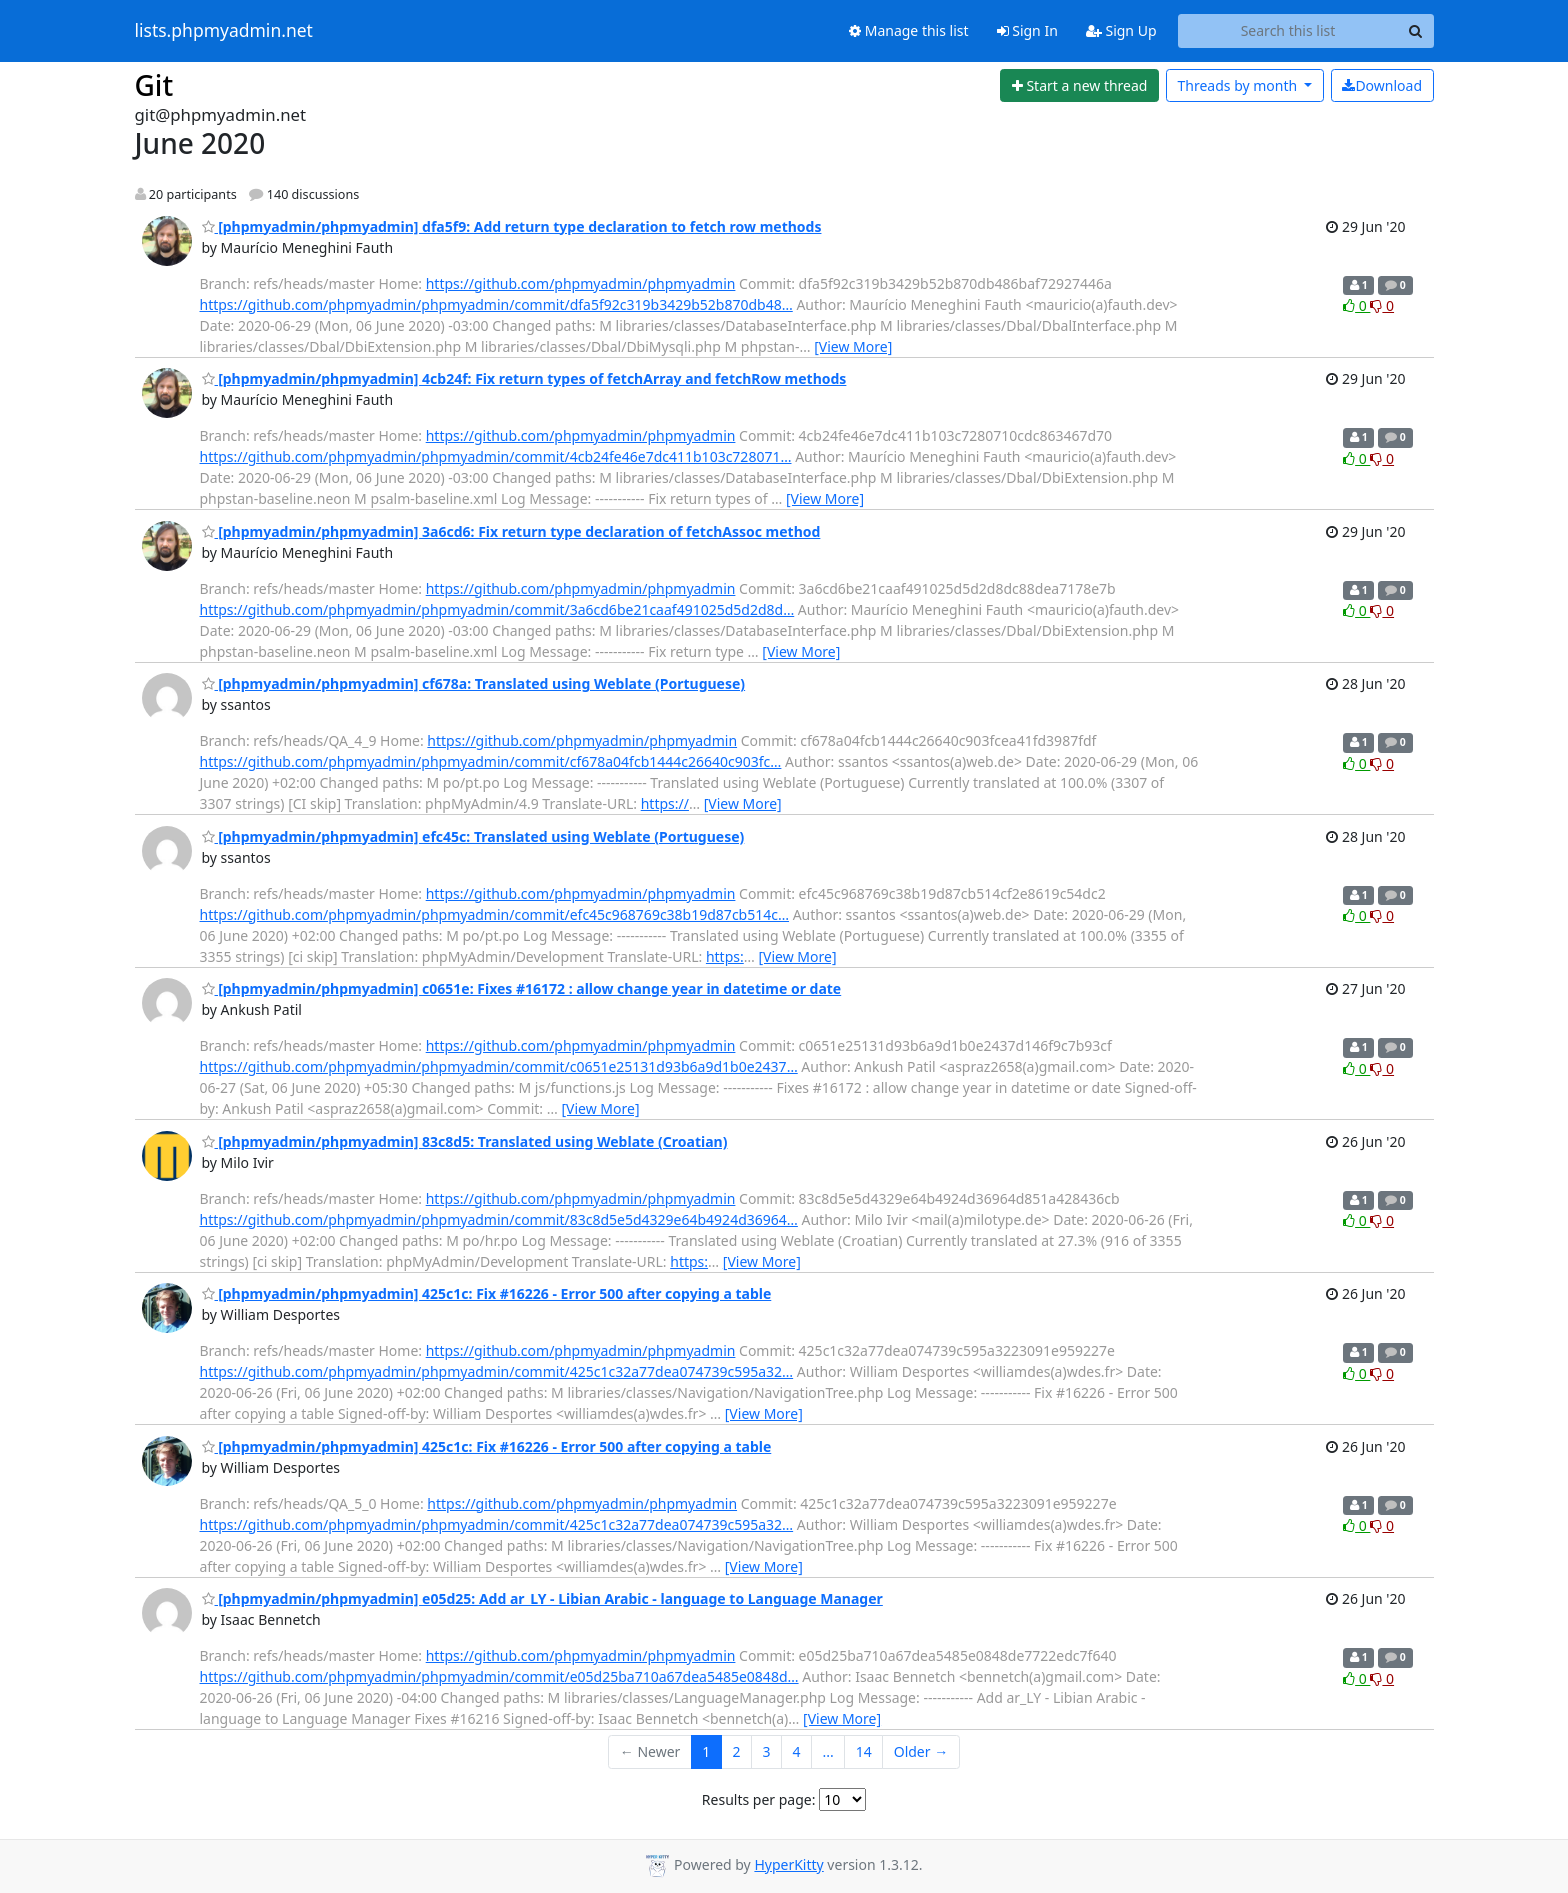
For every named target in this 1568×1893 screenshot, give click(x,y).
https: (725, 956)
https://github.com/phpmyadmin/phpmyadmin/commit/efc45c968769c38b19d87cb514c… (495, 914)
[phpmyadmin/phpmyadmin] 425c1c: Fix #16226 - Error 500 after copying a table (487, 1293)
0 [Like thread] (1356, 305)
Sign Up (1121, 30)
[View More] (853, 346)
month (1238, 85)
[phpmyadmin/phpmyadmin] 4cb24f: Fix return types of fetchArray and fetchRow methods (524, 378)
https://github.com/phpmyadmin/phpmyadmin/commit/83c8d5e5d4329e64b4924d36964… (499, 1219)
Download (1382, 85)
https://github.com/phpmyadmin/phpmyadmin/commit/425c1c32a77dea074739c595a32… (497, 1371)
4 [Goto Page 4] (796, 1751)
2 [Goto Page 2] (736, 1751)
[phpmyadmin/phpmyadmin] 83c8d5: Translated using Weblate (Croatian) (465, 1141)
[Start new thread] (1079, 86)
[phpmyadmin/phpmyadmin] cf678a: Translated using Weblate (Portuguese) (474, 683)
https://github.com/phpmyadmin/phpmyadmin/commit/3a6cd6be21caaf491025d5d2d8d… (497, 609)
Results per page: (759, 1799)
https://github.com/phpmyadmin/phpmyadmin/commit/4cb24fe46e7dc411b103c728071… (496, 456)
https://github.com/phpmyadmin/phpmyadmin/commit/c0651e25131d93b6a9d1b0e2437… (499, 1066)
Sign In (1027, 30)
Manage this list (909, 30)
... (827, 1751)
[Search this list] (1288, 31)
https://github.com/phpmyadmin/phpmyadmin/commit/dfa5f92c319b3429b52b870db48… (496, 304)
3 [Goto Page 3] (766, 1751)
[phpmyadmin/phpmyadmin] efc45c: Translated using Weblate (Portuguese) (473, 836)
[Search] (1416, 31)
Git (154, 85)
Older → (921, 1751)
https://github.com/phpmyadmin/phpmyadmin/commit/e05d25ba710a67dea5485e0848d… (499, 1676)
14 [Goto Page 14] (864, 1751)
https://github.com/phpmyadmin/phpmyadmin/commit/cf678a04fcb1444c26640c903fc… (491, 761)
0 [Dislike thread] (1382, 305)
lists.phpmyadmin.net (224, 31)
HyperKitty (788, 1864)
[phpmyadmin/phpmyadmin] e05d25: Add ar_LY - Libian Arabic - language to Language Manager (542, 1598)
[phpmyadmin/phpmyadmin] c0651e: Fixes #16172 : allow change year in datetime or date (522, 988)
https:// (665, 803)
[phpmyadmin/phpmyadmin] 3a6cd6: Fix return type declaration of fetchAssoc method (511, 531)
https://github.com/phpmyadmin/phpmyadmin (581, 283)
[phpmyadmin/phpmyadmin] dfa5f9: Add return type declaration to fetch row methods (512, 226)
